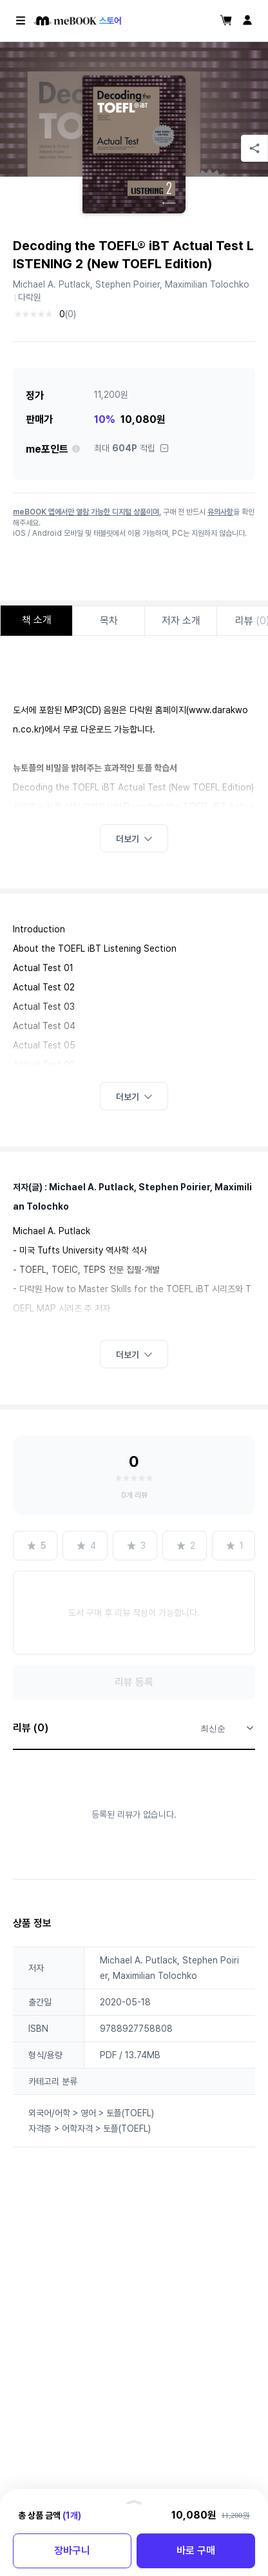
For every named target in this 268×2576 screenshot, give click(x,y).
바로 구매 (196, 2550)
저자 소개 (181, 621)
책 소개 (37, 620)
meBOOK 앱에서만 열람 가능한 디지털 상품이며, (87, 511)
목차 (109, 621)
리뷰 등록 (134, 1682)
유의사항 (220, 511)
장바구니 (72, 2550)
